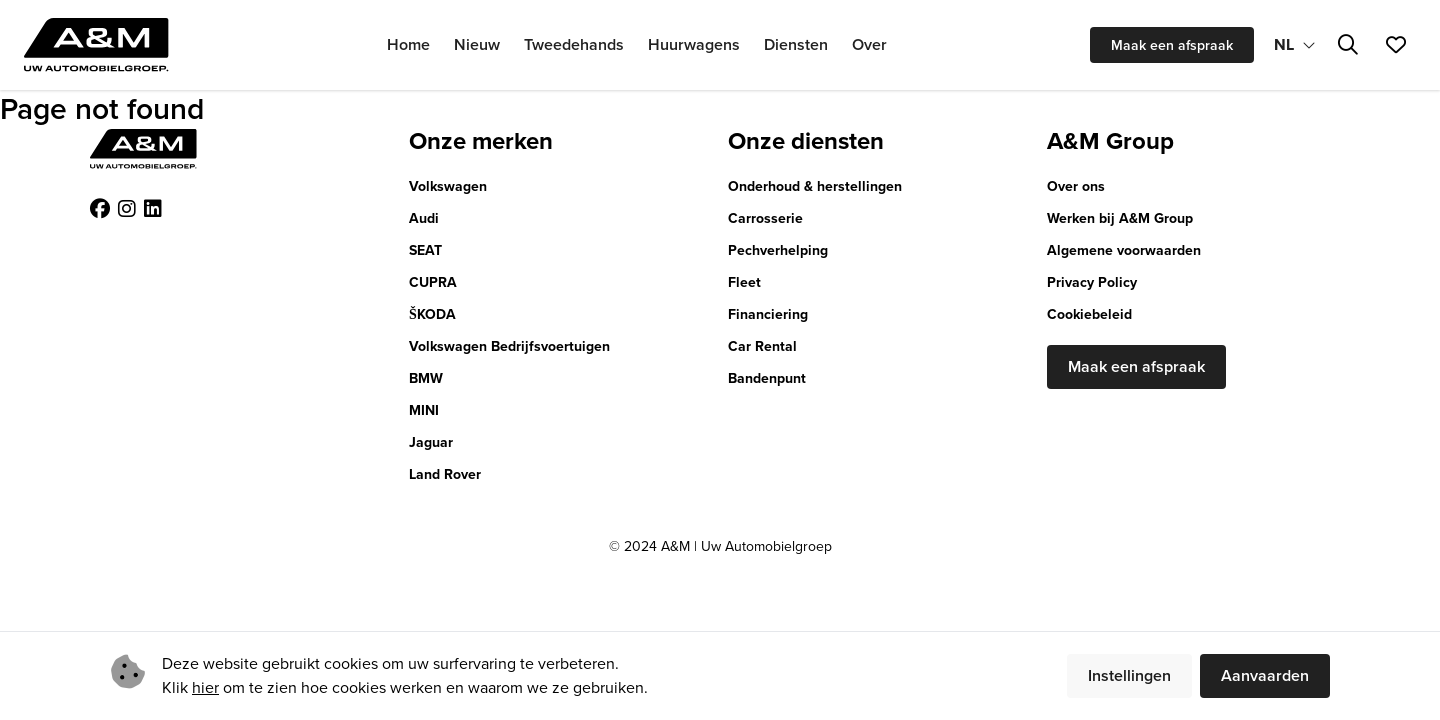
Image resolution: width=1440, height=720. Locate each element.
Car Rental (762, 346)
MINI (424, 410)
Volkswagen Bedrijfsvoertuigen (509, 346)
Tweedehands (574, 44)
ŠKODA (432, 314)
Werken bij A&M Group (1120, 218)
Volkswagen (448, 186)
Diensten (796, 44)
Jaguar (431, 442)
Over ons (1076, 186)
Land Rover (445, 474)
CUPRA (433, 282)
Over (869, 44)
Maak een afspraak (1172, 45)
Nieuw (477, 44)
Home (408, 44)
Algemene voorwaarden (1124, 250)
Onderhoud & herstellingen (815, 186)
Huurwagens (694, 44)
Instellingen (1129, 675)
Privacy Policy (1092, 282)
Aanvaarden (1265, 675)
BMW (426, 378)
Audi (424, 218)
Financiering (768, 314)
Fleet (744, 282)
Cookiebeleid (1089, 314)
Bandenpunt (767, 378)
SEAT (425, 250)
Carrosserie (765, 218)
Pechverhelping (778, 250)
